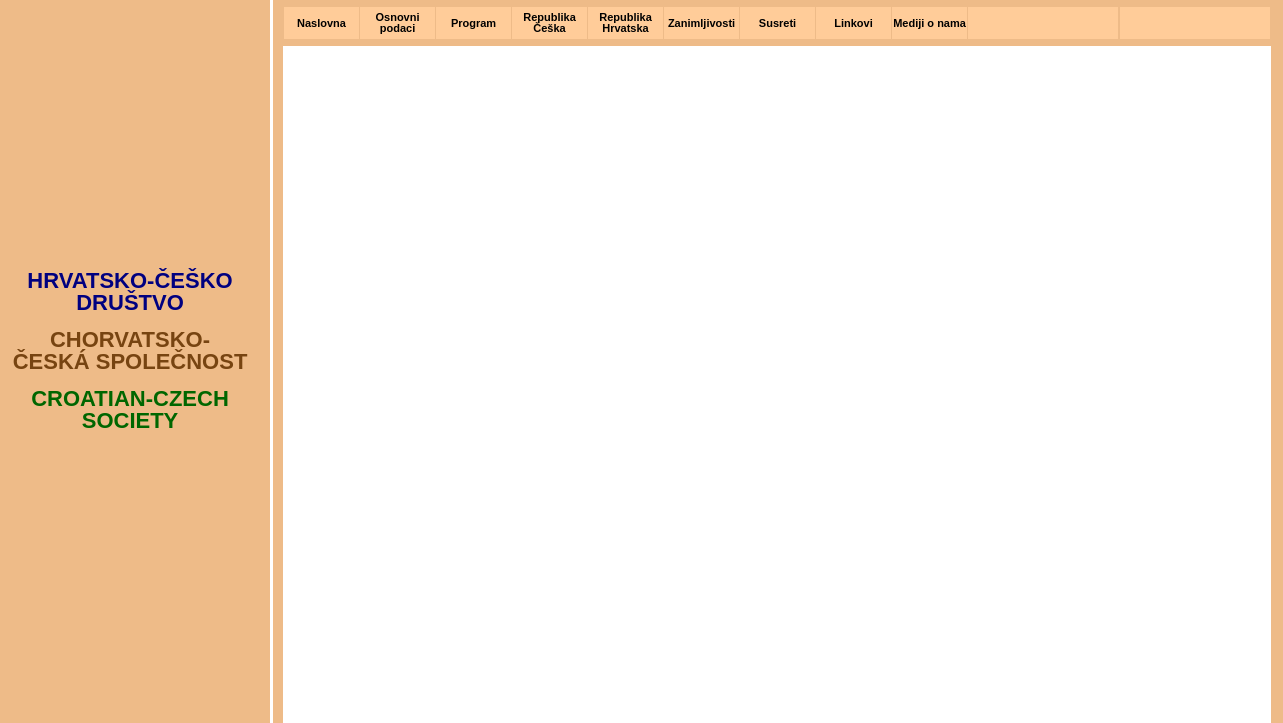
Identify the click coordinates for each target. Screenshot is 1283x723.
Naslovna (321, 23)
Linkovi (853, 23)
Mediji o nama (929, 23)
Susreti (777, 23)
